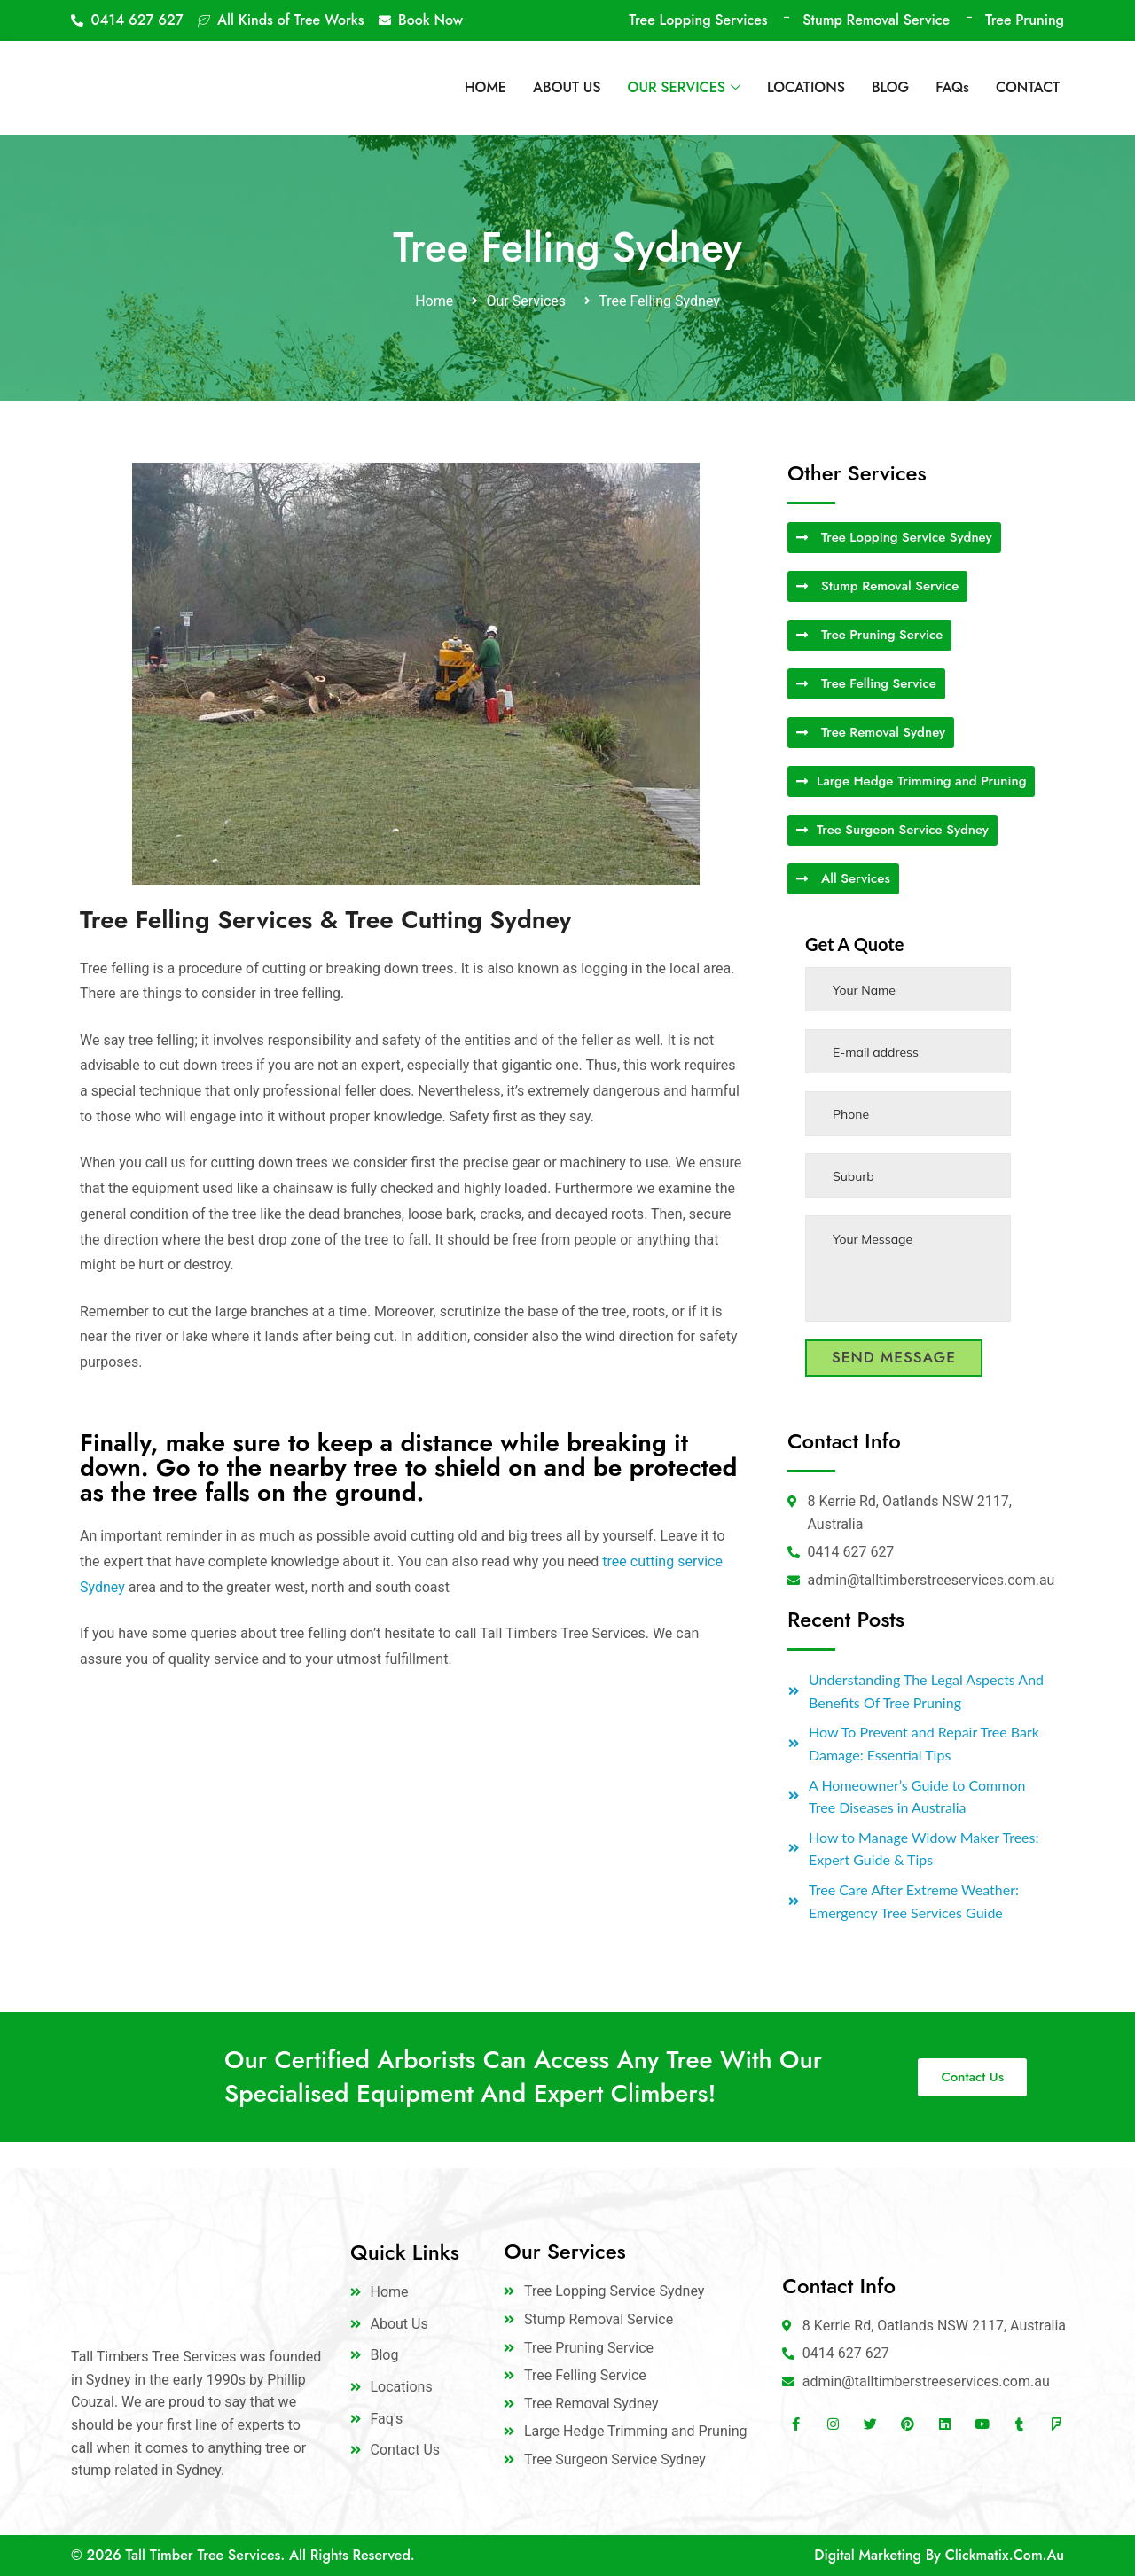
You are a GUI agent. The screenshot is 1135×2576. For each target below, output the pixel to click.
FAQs (952, 87)
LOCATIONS (806, 87)
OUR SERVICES (684, 87)
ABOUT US (567, 87)
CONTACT (1028, 87)
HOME (485, 87)
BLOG (890, 87)
